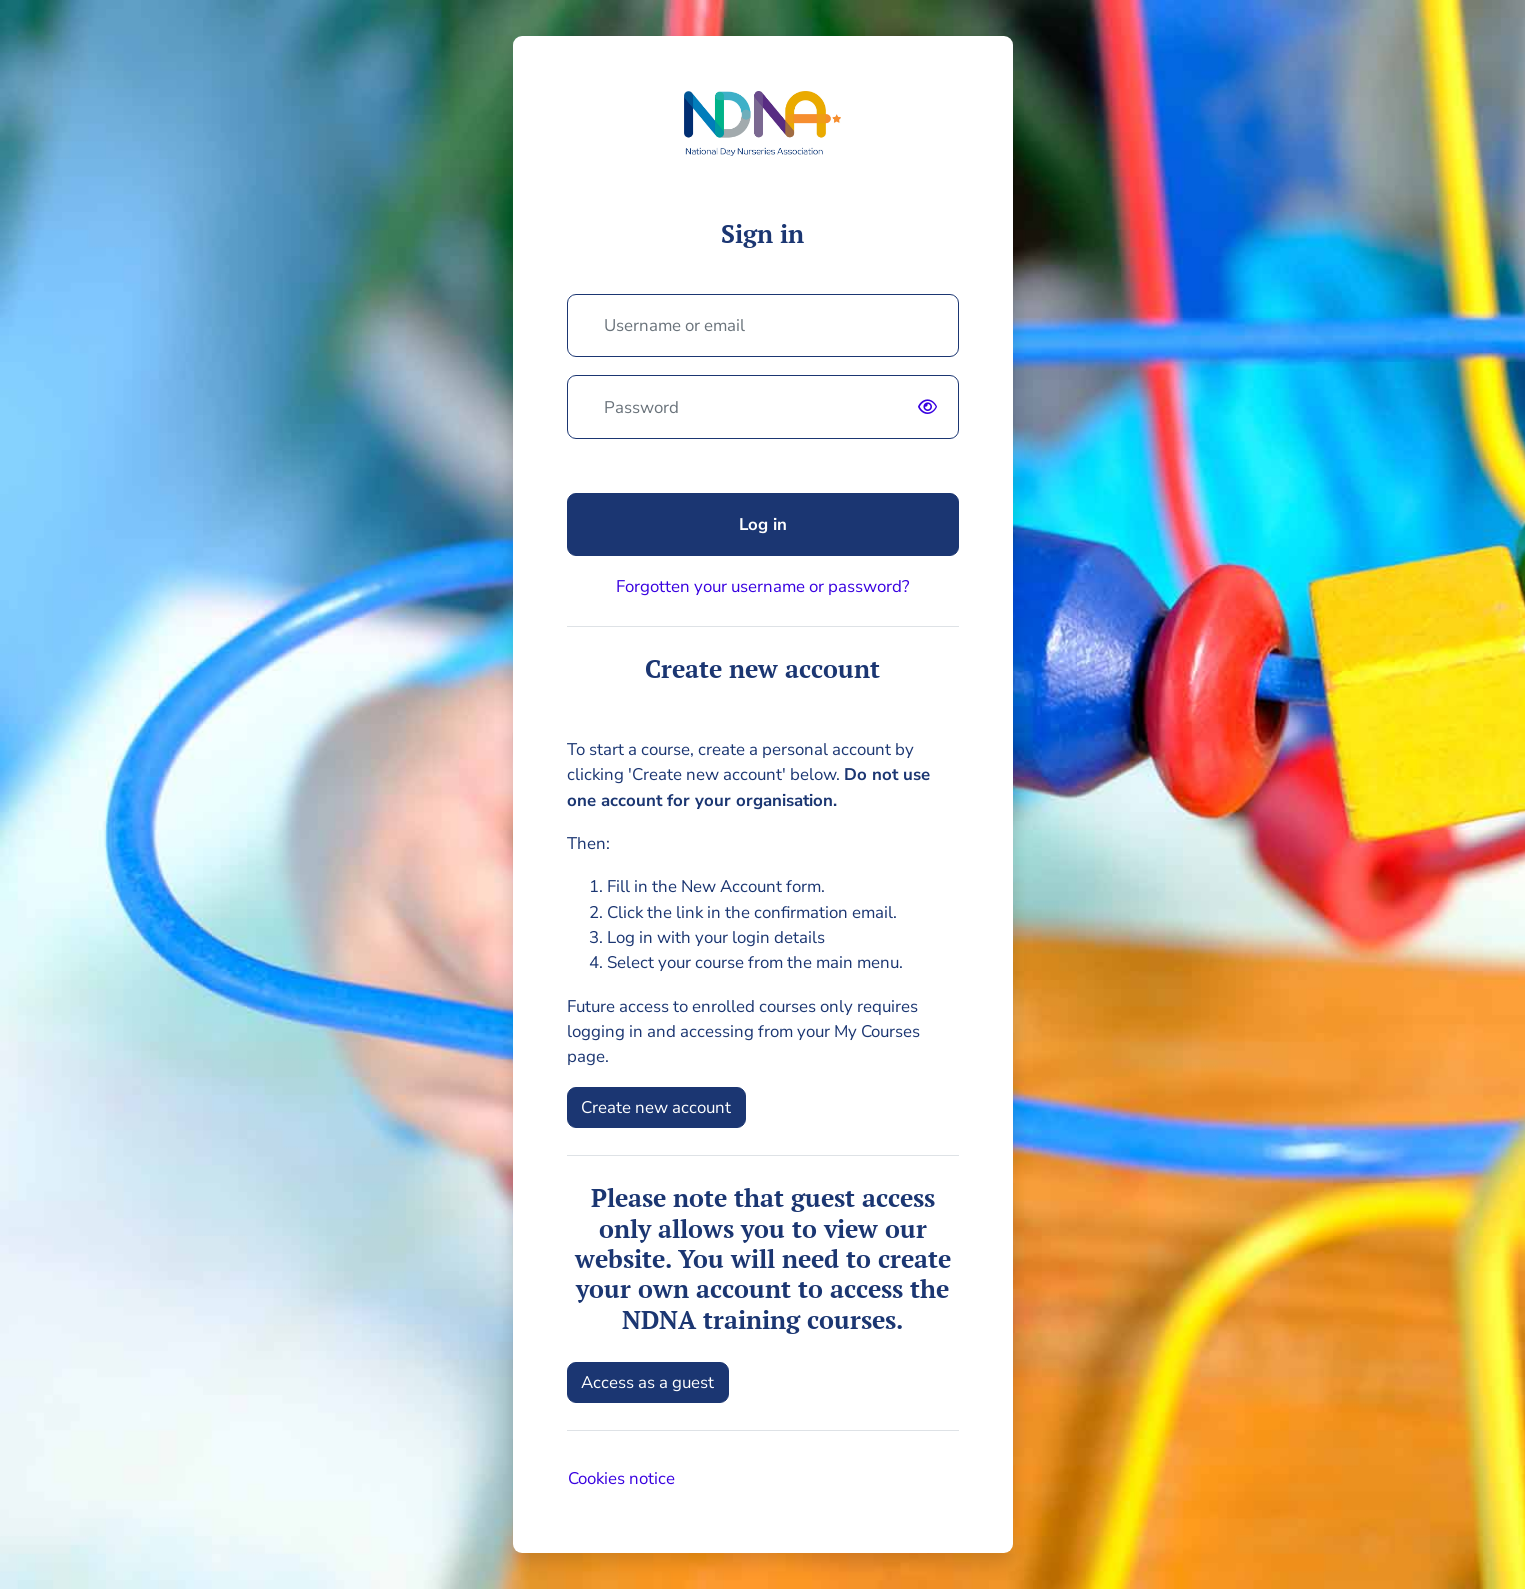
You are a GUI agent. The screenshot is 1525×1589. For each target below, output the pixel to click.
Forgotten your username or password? (762, 586)
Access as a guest (647, 1382)
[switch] (932, 407)
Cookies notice (621, 1478)
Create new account (656, 1107)
